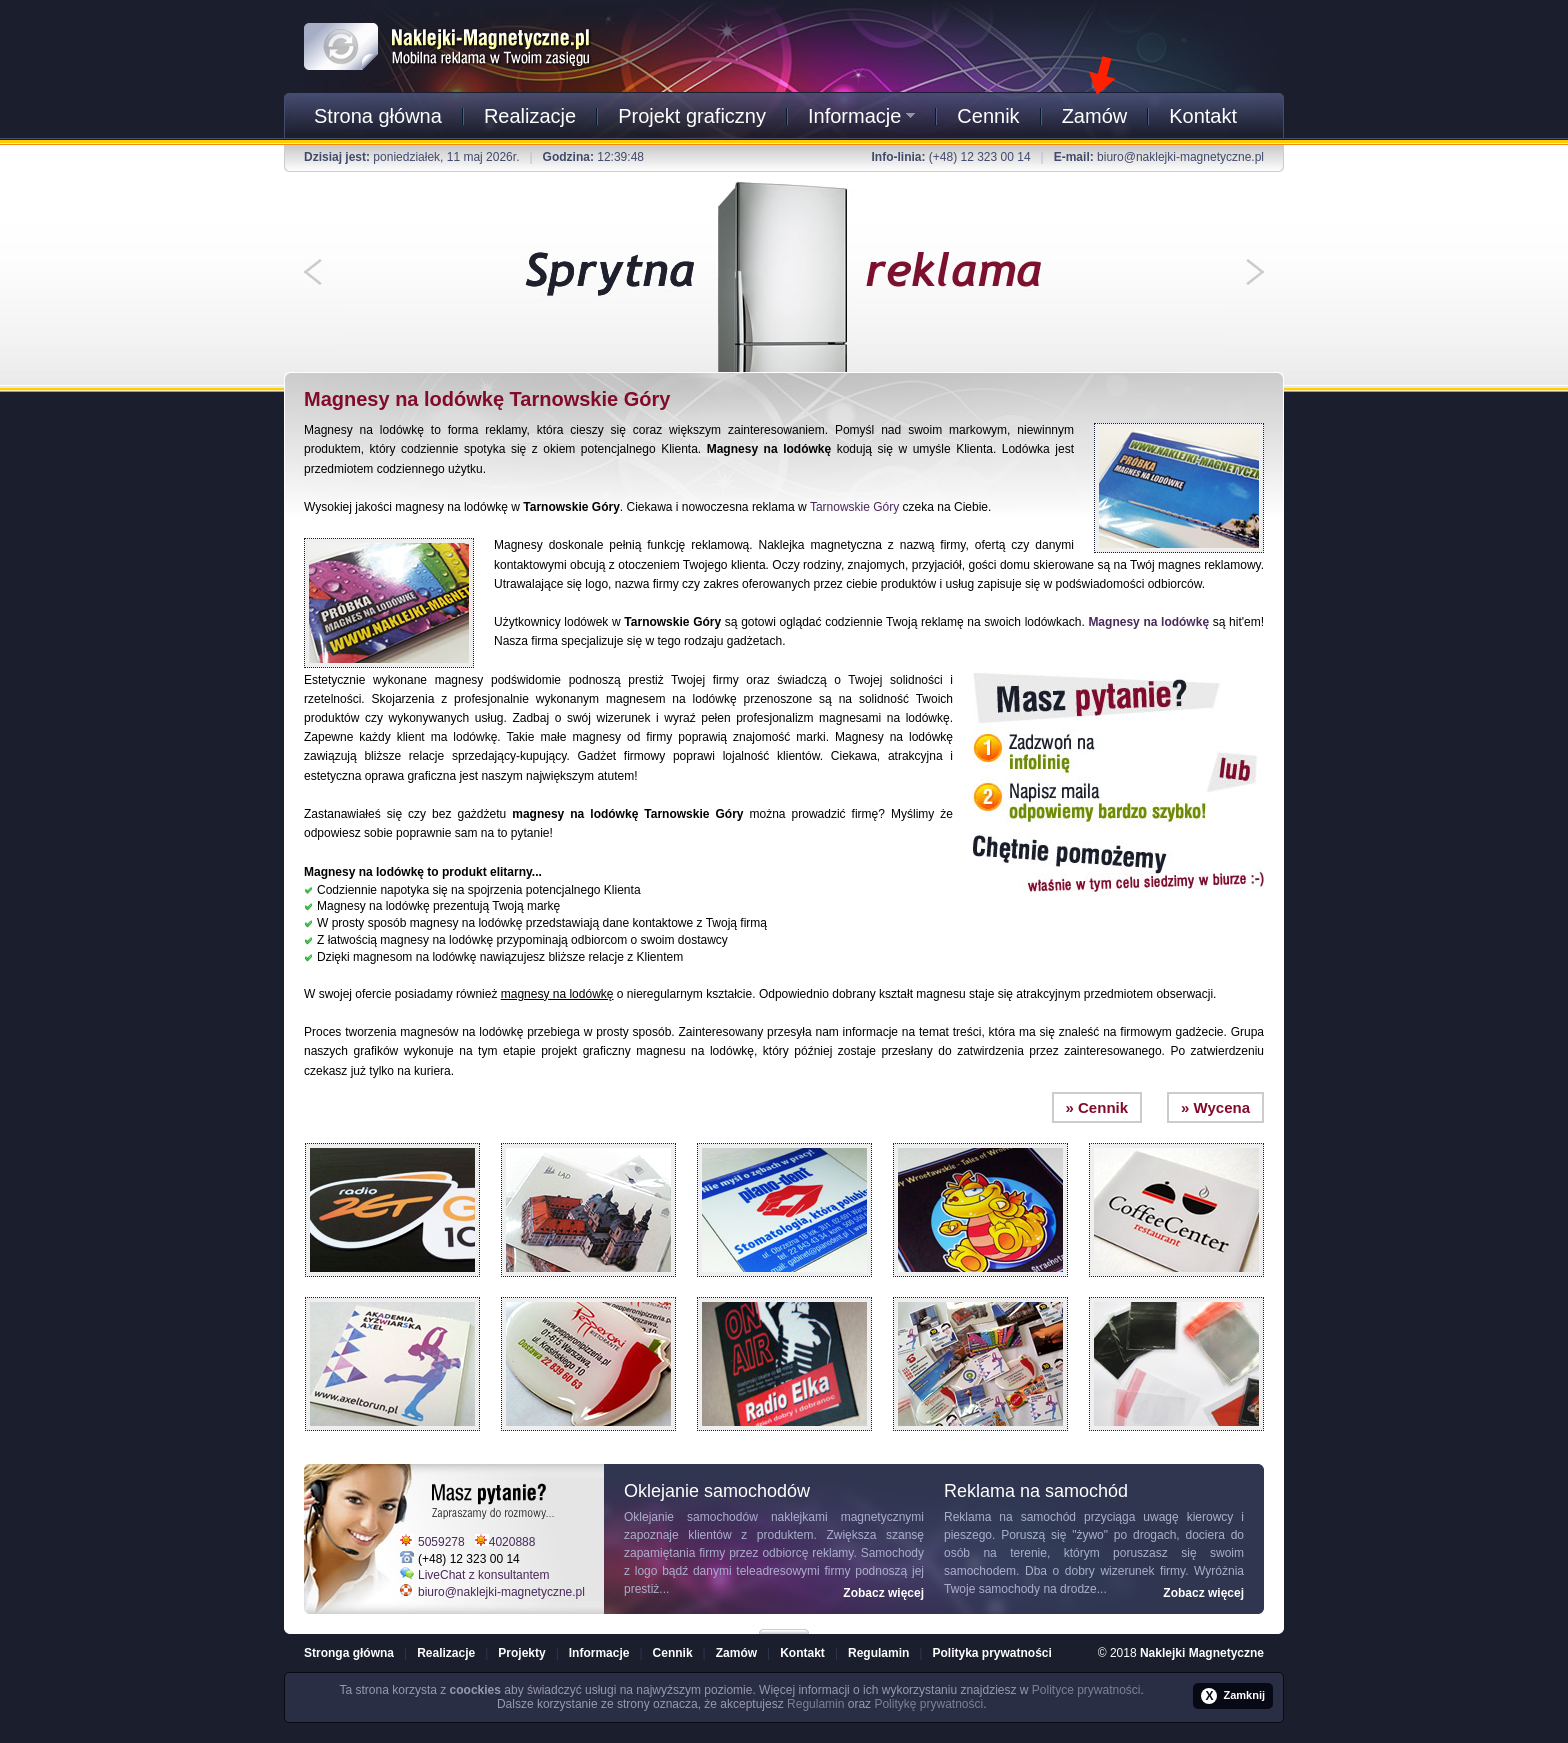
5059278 (441, 1542)
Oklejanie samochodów (691, 1517)
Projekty (521, 1653)
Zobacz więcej (883, 1593)
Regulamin (878, 1653)
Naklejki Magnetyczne (1202, 1653)
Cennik (988, 116)
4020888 (512, 1542)
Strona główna (378, 116)
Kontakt (1203, 116)
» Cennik (1097, 1107)
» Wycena (1215, 1107)
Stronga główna (349, 1653)
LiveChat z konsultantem (483, 1575)
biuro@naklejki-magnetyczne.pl (1180, 157)
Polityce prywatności (1086, 1690)
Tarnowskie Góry (854, 507)
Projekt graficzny (692, 116)
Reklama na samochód (1010, 1517)
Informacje (861, 116)
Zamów (1095, 116)
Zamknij (1233, 1696)
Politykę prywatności (928, 1704)
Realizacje (530, 116)
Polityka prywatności (991, 1653)
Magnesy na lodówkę (1148, 622)
